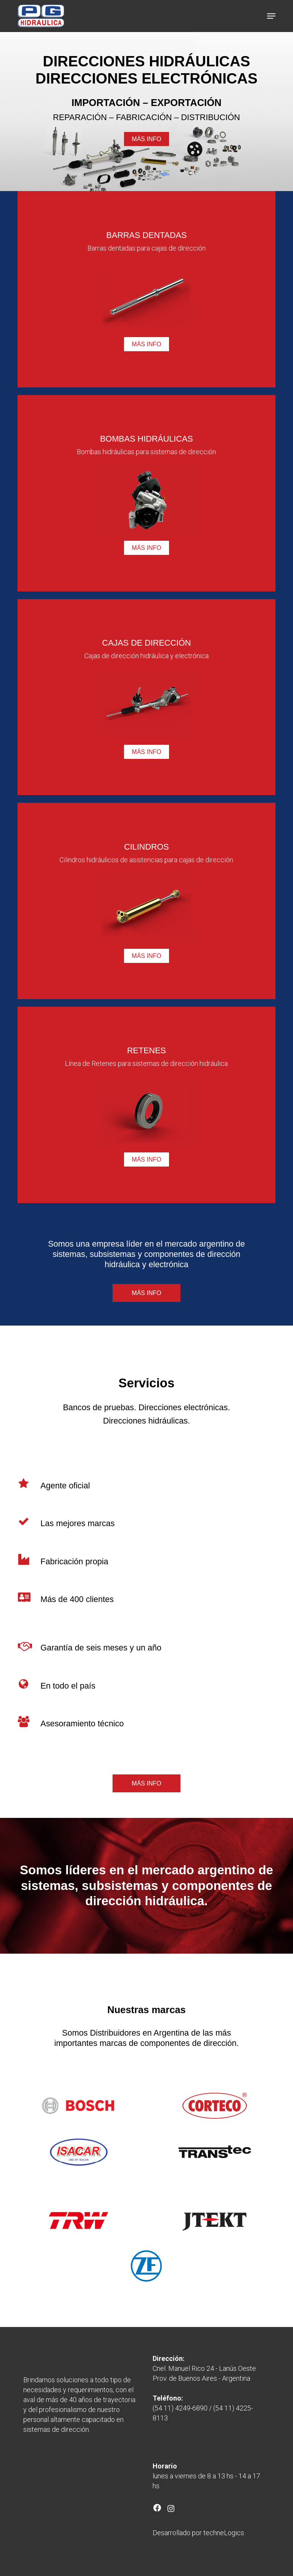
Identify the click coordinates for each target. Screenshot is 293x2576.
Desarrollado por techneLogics (198, 2533)
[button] (271, 16)
